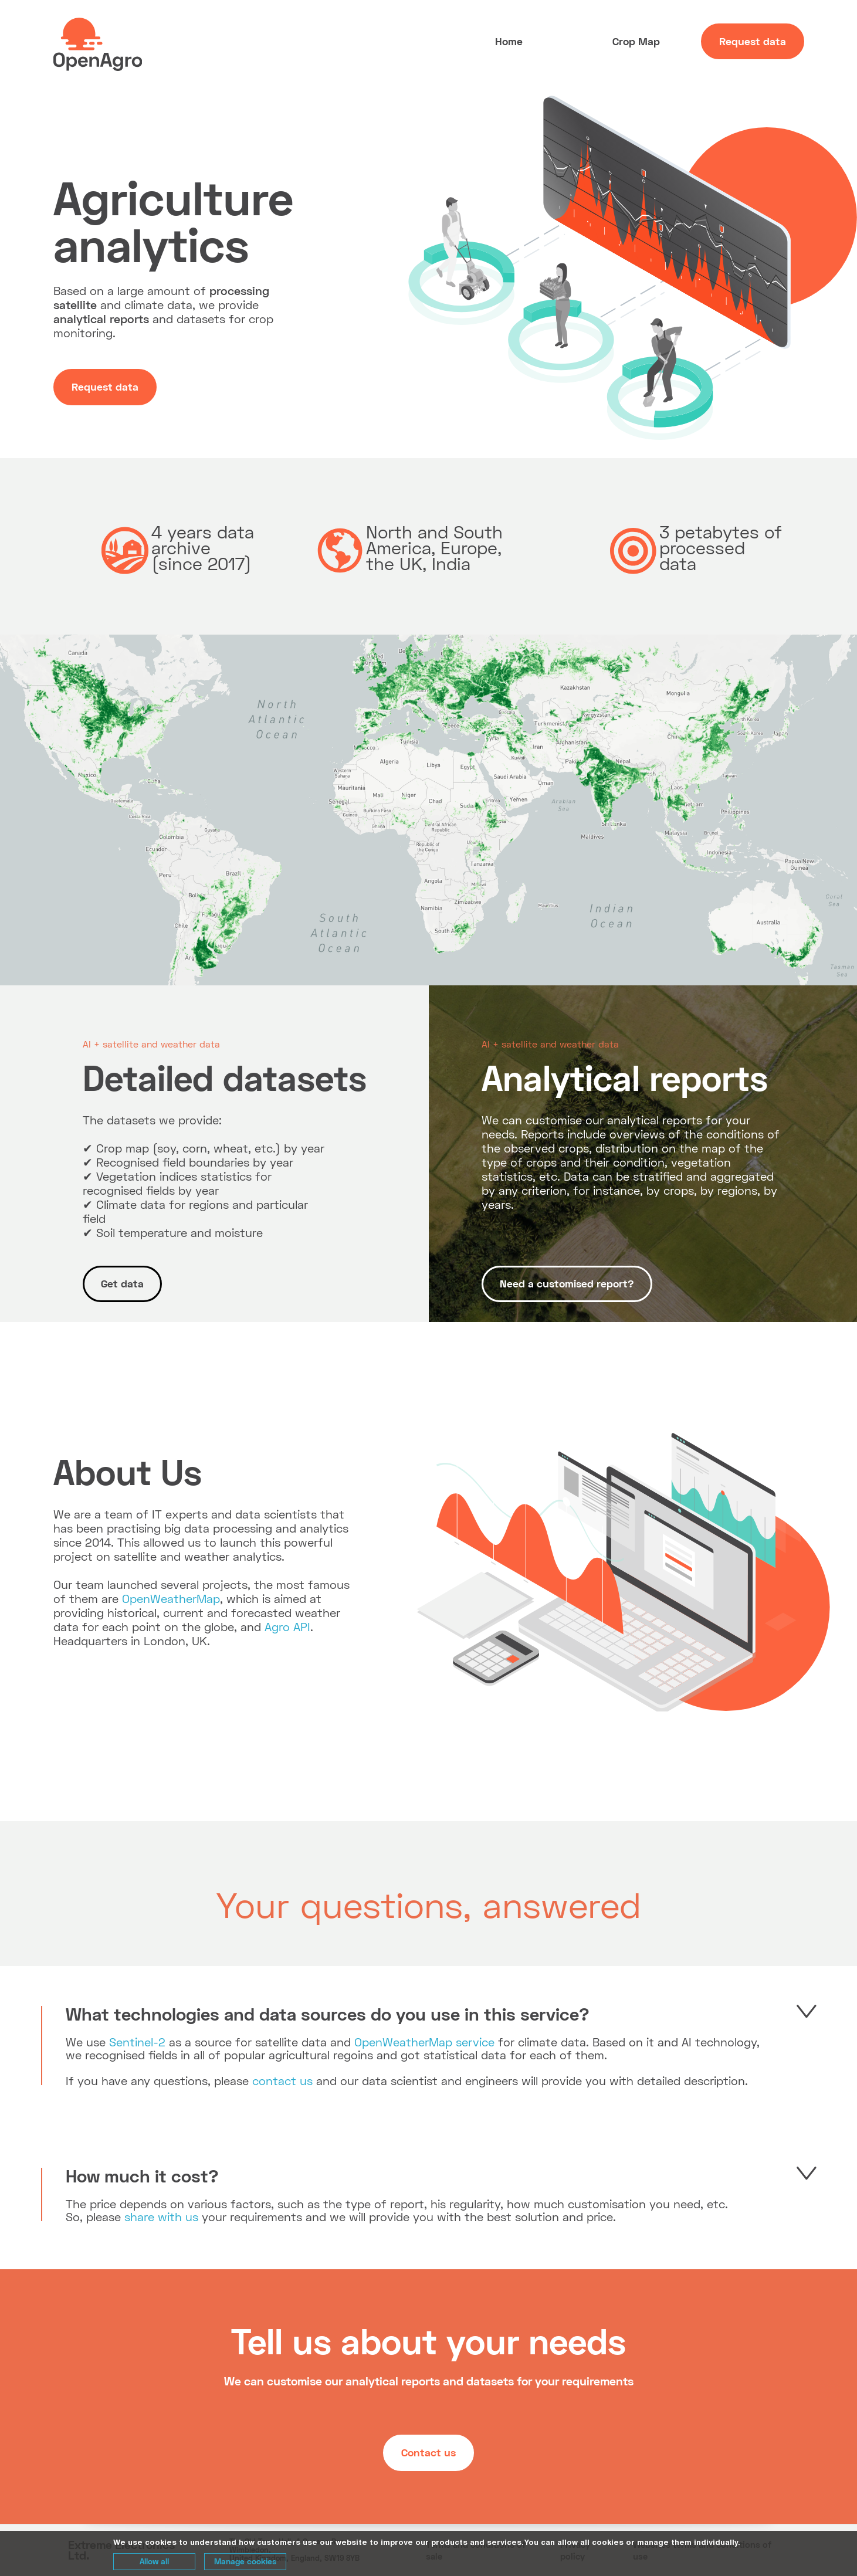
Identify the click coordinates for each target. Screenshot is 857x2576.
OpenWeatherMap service (424, 2042)
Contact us (428, 2452)
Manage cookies (245, 2561)
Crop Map (636, 41)
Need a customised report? (567, 1283)
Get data (122, 1283)
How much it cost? (142, 2175)
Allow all (154, 2561)
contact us (282, 2080)
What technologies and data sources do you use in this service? (328, 2013)
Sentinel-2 (137, 2042)
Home (509, 41)
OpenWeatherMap (171, 1598)
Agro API (287, 1626)
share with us (161, 2216)
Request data (752, 41)
